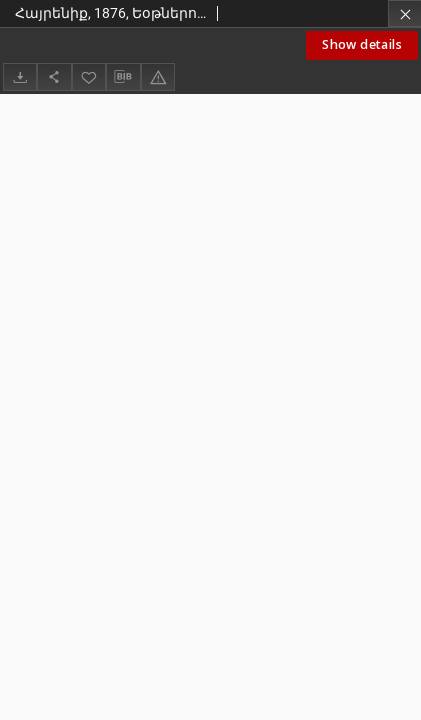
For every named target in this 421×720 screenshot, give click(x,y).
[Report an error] (158, 76)
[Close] (404, 13)
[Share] (54, 76)
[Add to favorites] (89, 76)
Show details (362, 44)
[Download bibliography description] (123, 77)
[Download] (20, 76)
